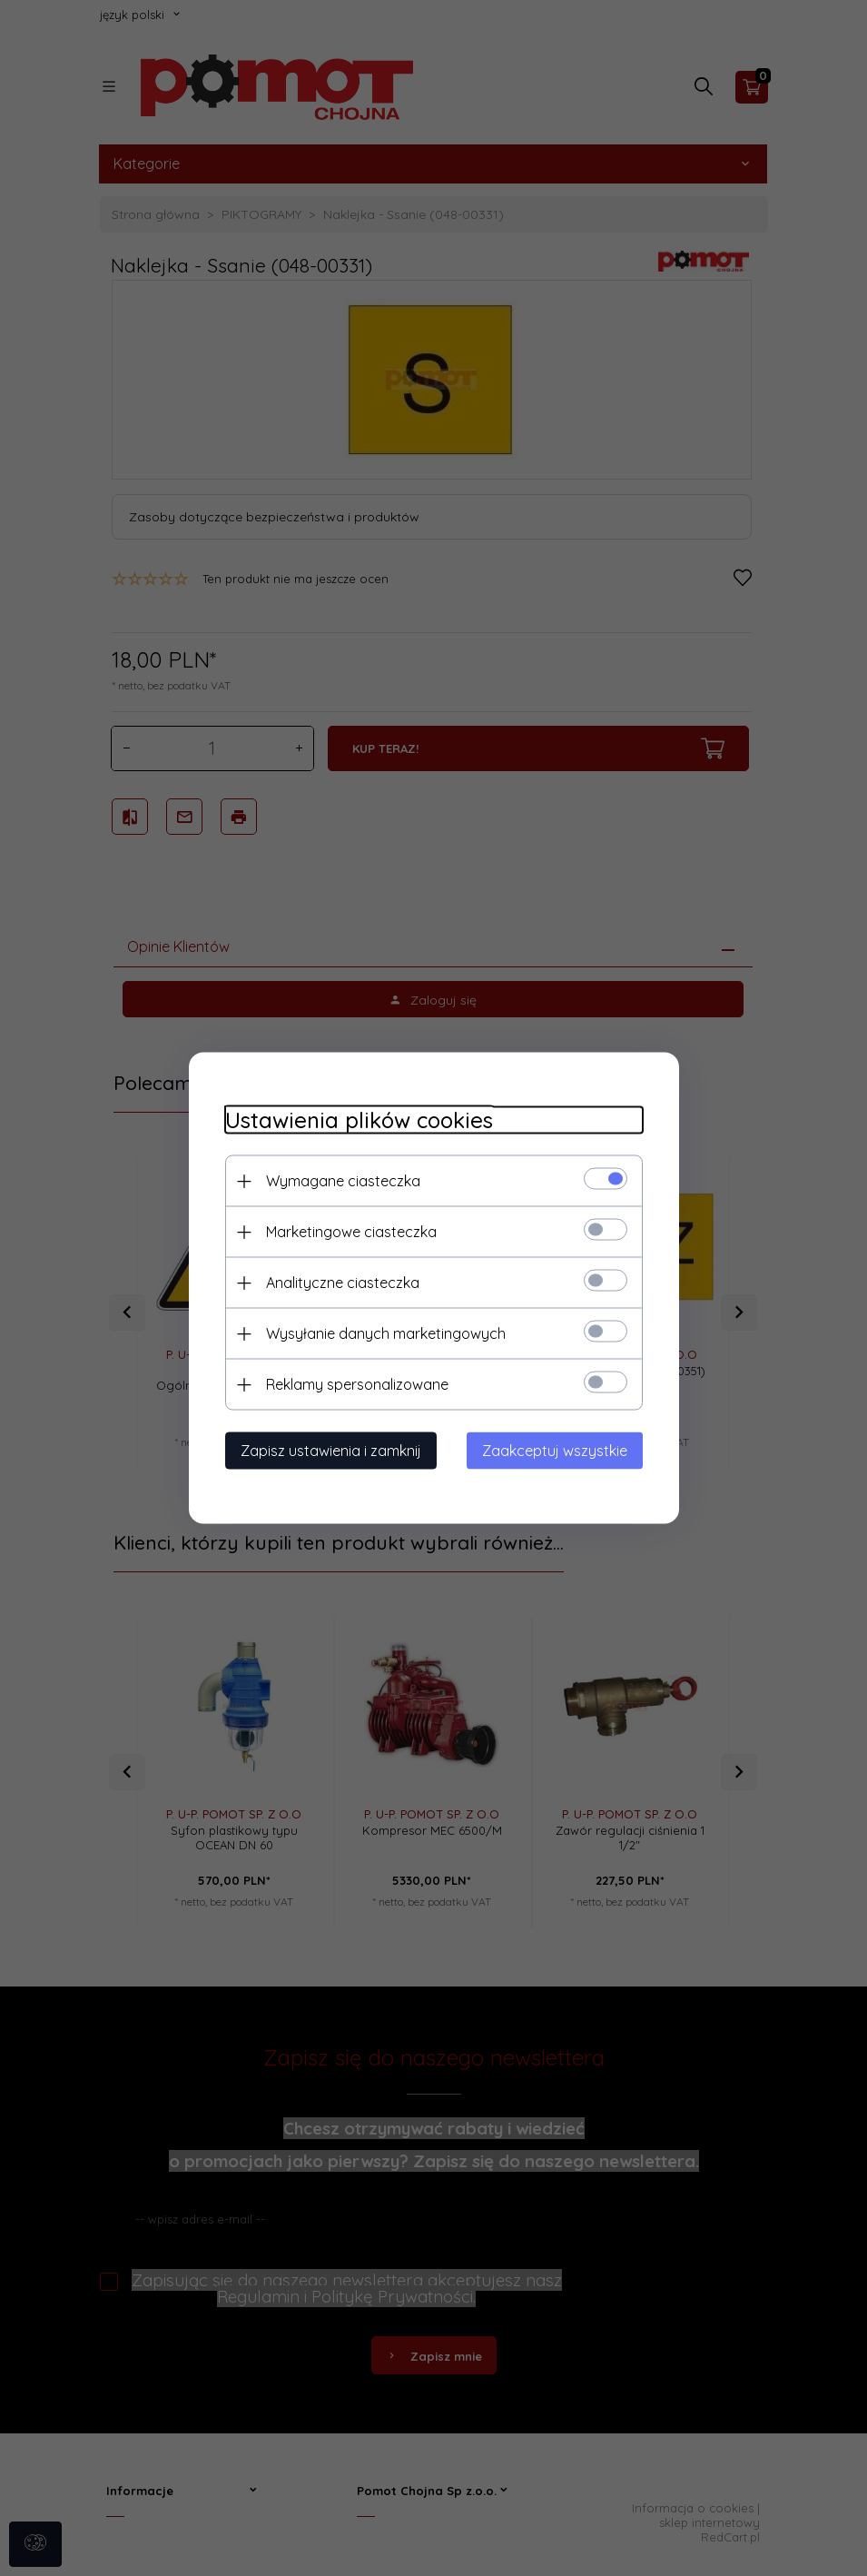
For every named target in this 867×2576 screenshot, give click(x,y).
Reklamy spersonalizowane (357, 1384)
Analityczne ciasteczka (342, 1282)
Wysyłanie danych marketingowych (386, 1333)
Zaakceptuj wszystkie (554, 1451)
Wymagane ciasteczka (343, 1181)
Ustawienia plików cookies (359, 1120)
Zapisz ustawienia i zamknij (331, 1451)
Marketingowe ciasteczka (351, 1232)
